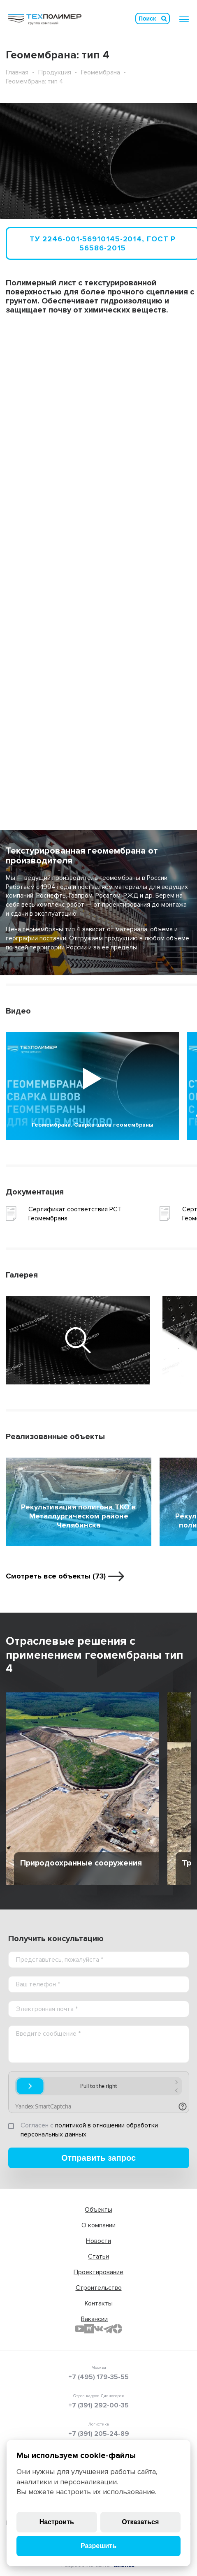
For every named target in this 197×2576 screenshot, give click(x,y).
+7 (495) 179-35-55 (98, 2377)
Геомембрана (100, 72)
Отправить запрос (98, 2157)
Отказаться (140, 2521)
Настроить (56, 2521)
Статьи (98, 2256)
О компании (98, 2225)
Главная (17, 72)
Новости (98, 2241)
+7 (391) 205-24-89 (98, 2434)
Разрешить (98, 2545)
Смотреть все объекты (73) (56, 1576)
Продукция (54, 72)
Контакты (99, 2303)
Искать (164, 18)
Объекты (98, 2210)
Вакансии (94, 2319)
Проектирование (98, 2272)
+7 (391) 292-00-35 (98, 2405)
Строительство (99, 2288)
